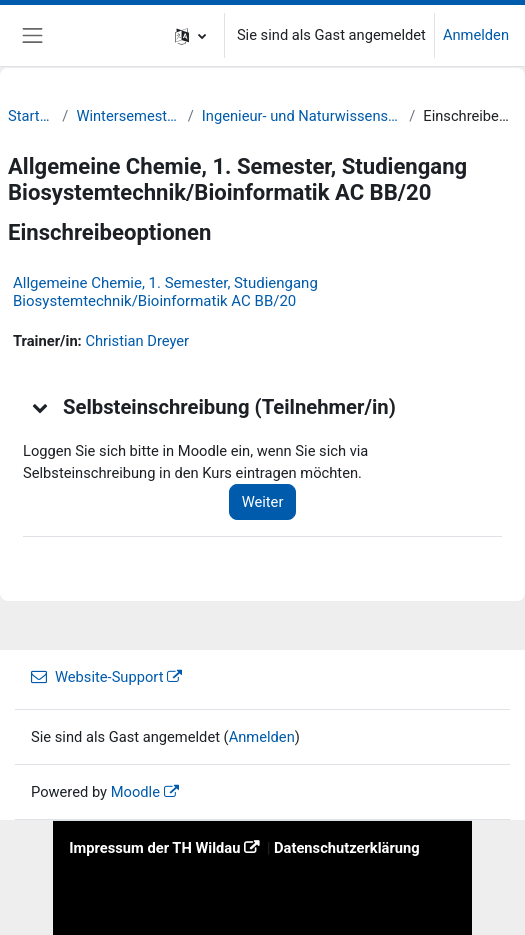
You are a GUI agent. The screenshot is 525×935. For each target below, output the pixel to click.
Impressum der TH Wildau (154, 848)
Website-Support (97, 677)
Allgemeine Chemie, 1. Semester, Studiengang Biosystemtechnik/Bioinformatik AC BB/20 (165, 292)
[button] (190, 35)
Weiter (263, 502)
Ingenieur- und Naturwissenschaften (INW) (301, 116)
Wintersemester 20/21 (127, 116)
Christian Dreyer (137, 341)
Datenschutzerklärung (347, 848)
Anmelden (476, 35)
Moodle (135, 792)
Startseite (31, 116)
